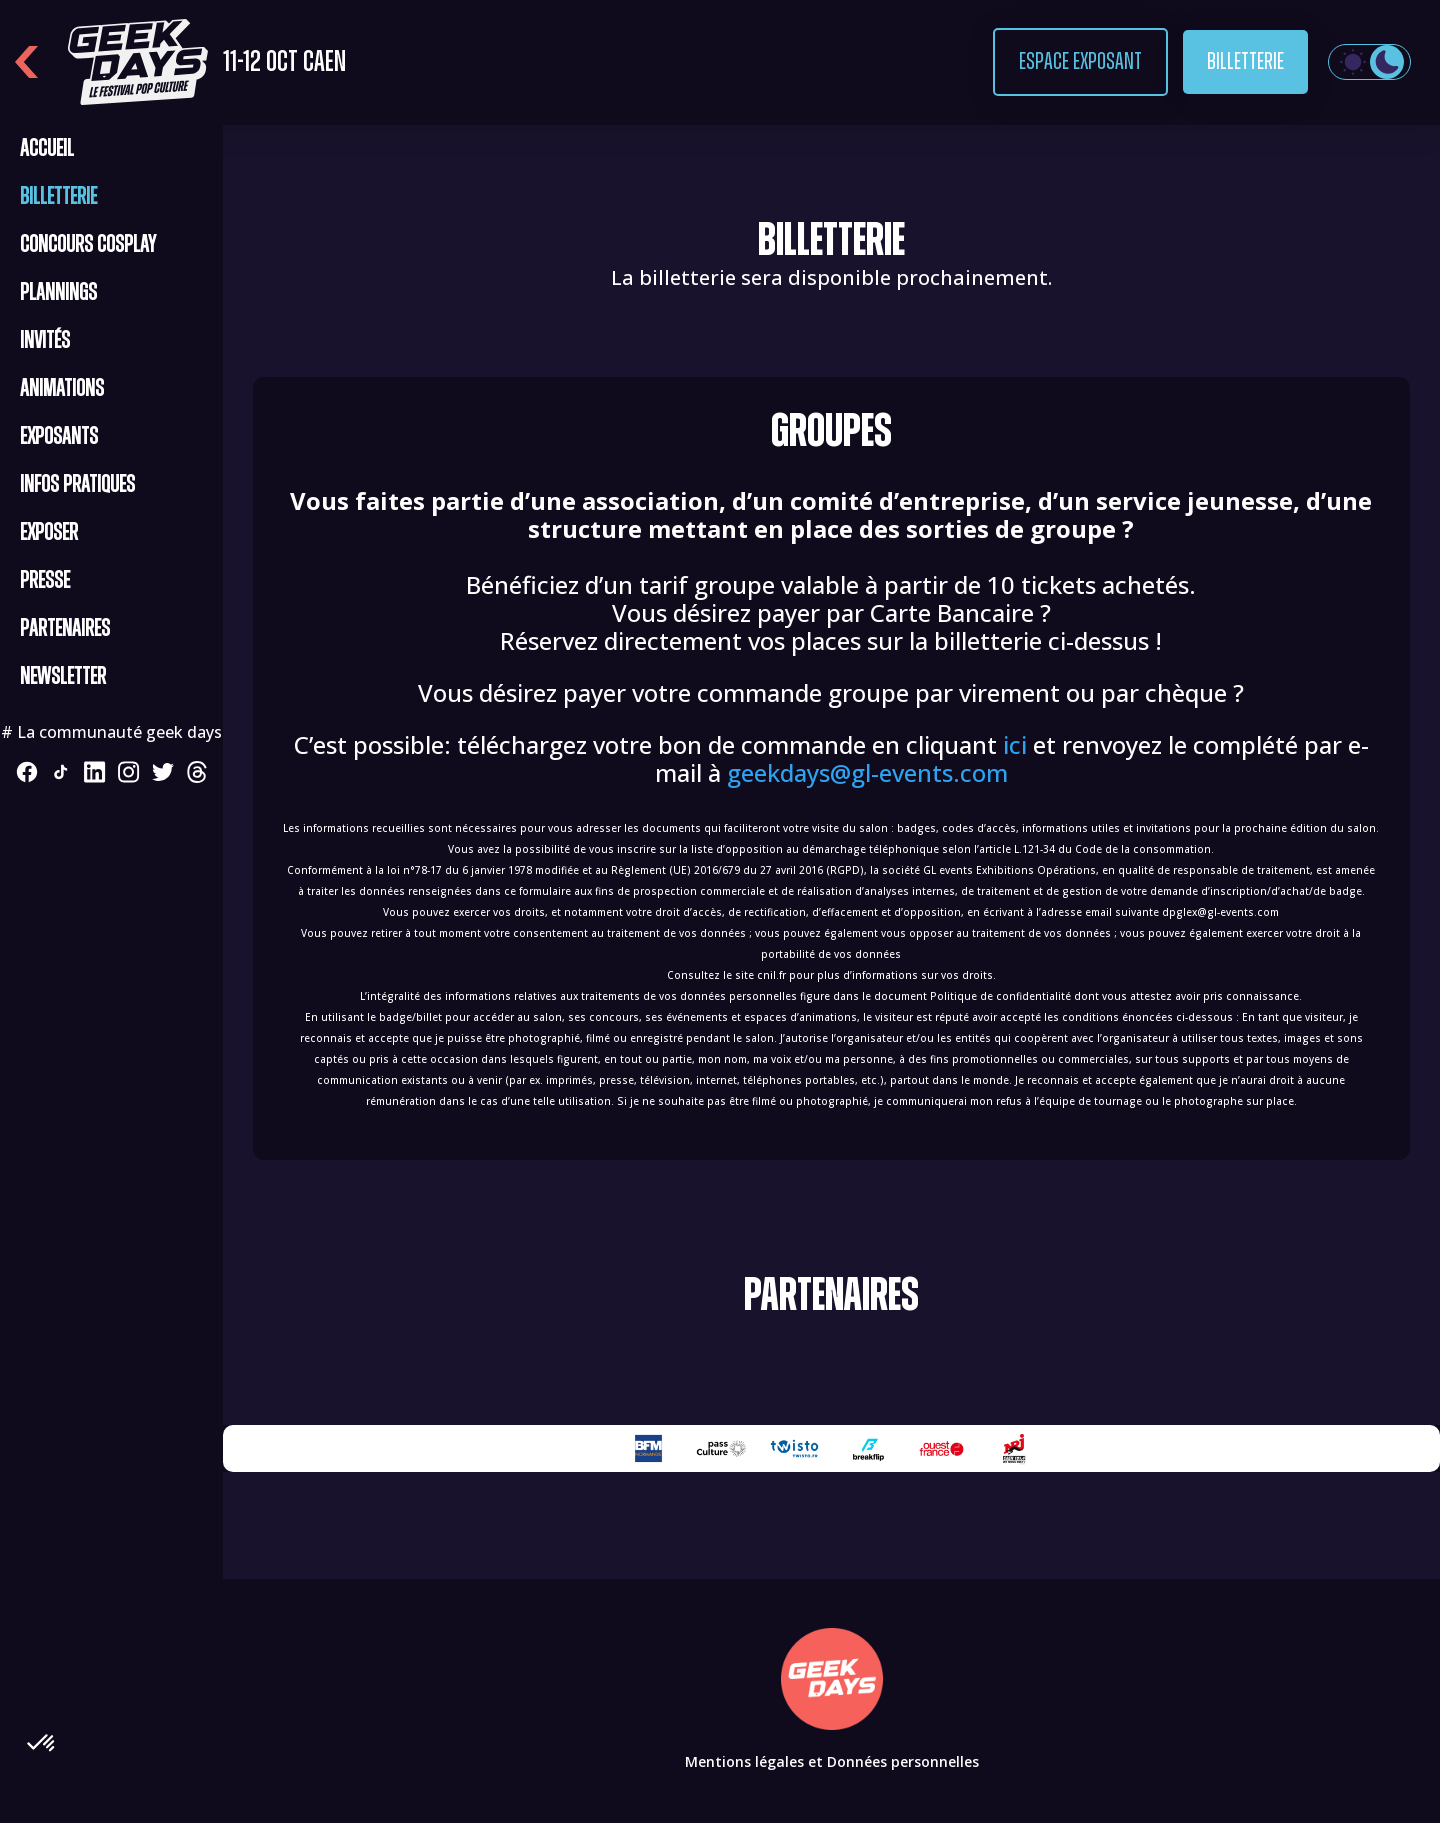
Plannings (58, 293)
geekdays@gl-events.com (867, 772)
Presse (45, 581)
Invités (45, 341)
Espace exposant (1080, 62)
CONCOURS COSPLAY (88, 245)
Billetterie (1245, 62)
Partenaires (65, 629)
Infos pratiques (77, 485)
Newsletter (63, 677)
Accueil (47, 149)
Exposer (49, 533)
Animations (62, 389)
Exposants (59, 437)
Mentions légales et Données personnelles (832, 1761)
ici (1015, 744)
